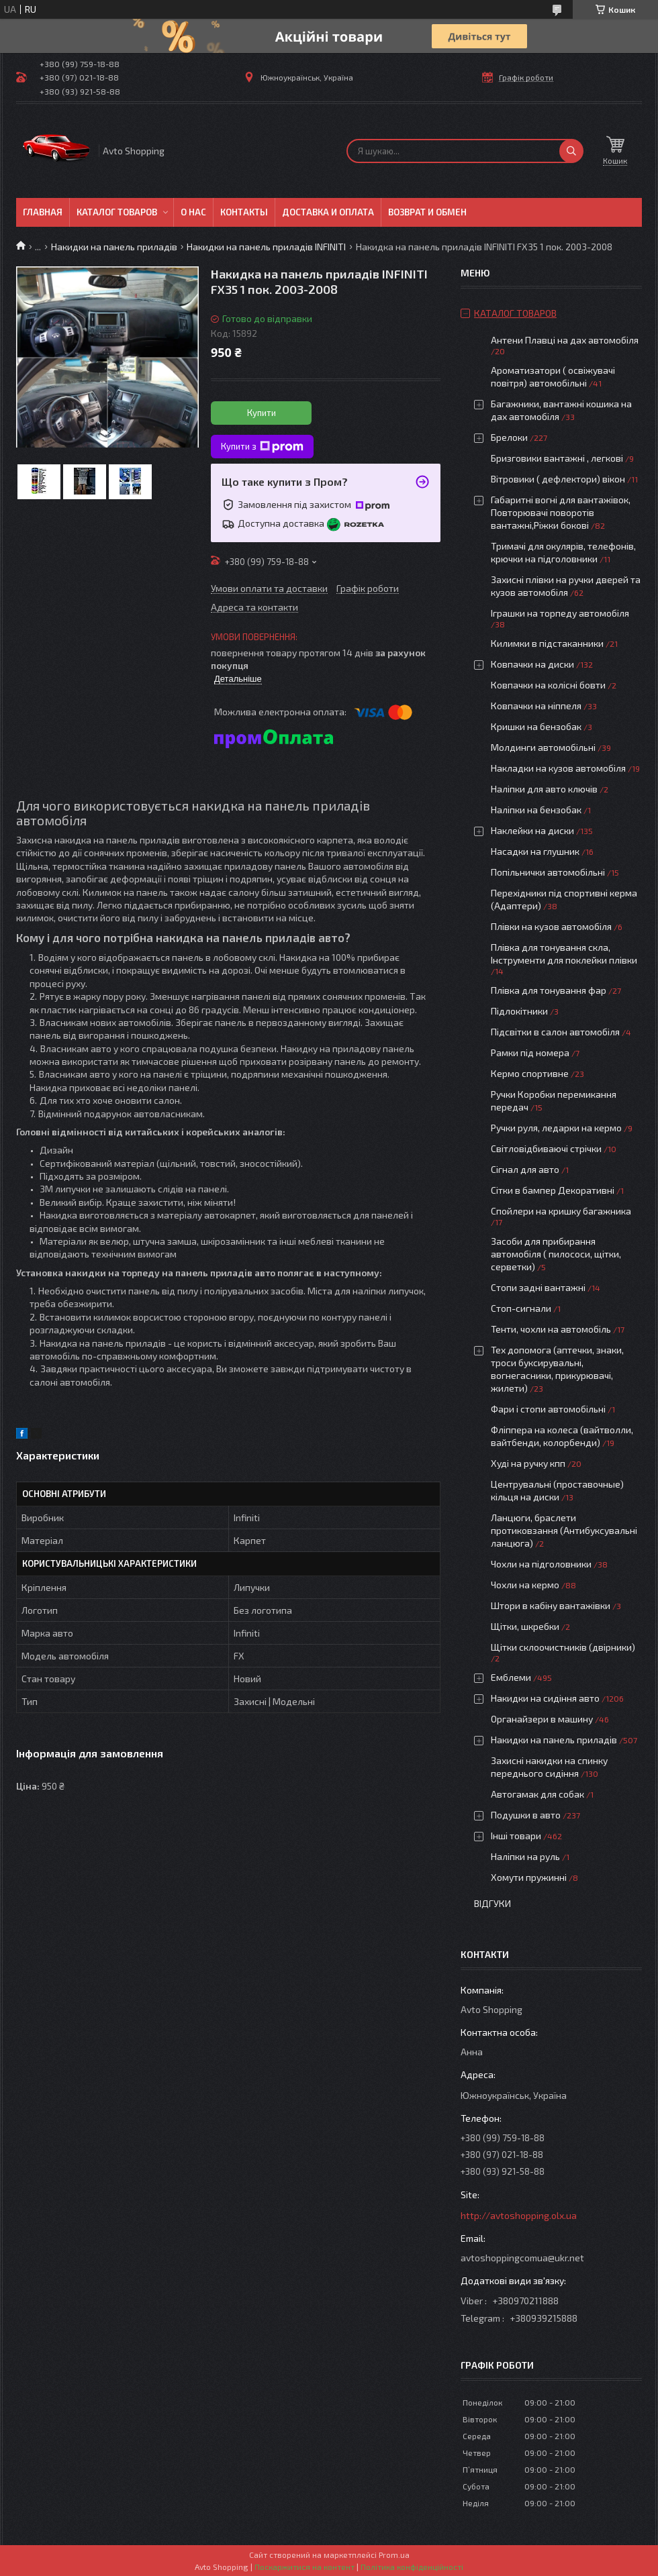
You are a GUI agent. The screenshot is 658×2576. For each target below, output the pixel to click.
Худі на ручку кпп (528, 1463)
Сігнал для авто (525, 1169)
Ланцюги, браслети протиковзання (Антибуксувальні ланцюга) (564, 1530)
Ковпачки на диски (532, 664)
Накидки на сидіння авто (545, 1698)
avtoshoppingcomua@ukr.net (522, 2257)
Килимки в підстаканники (547, 643)
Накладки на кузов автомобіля (558, 768)
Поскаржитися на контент (304, 2566)
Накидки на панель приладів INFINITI (266, 246)
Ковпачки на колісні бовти (548, 684)
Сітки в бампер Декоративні (552, 1190)
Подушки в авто (526, 1814)
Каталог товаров (117, 212)
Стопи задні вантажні (538, 1287)
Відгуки (492, 1903)
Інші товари (516, 1835)
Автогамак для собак (537, 1794)
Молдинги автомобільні (543, 747)
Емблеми (511, 1677)
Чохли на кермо (525, 1584)
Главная (42, 212)
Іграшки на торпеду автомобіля (560, 613)
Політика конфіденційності (412, 2566)
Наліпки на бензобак (536, 809)
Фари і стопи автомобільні (548, 1408)
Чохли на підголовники (541, 1563)
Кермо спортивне (530, 1073)
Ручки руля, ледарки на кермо (556, 1127)
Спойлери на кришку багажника (561, 1211)
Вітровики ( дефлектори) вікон (558, 478)
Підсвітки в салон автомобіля (555, 1031)
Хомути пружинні (529, 1877)
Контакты (244, 212)
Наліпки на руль (525, 1856)
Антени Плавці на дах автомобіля (565, 340)
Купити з (262, 447)
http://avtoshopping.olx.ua (519, 2215)
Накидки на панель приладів (114, 246)
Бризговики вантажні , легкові (557, 458)
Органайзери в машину (542, 1718)
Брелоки (509, 437)
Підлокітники (519, 1011)
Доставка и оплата (328, 212)
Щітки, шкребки (525, 1626)
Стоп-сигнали (521, 1308)
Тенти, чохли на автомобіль (551, 1329)
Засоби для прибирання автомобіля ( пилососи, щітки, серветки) (556, 1253)
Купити (261, 412)
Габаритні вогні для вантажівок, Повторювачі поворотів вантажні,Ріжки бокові (560, 512)
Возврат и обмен (427, 212)
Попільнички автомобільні (548, 872)
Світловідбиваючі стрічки (546, 1148)
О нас (193, 212)
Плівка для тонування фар (548, 990)
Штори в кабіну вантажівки (550, 1605)
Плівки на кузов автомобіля (551, 926)
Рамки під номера (530, 1052)
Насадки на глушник (535, 851)
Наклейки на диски (532, 830)
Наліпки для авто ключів (544, 788)
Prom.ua (394, 2554)
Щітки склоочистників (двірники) (563, 1647)
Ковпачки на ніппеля (536, 705)
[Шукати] (571, 151)
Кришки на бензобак (536, 726)
